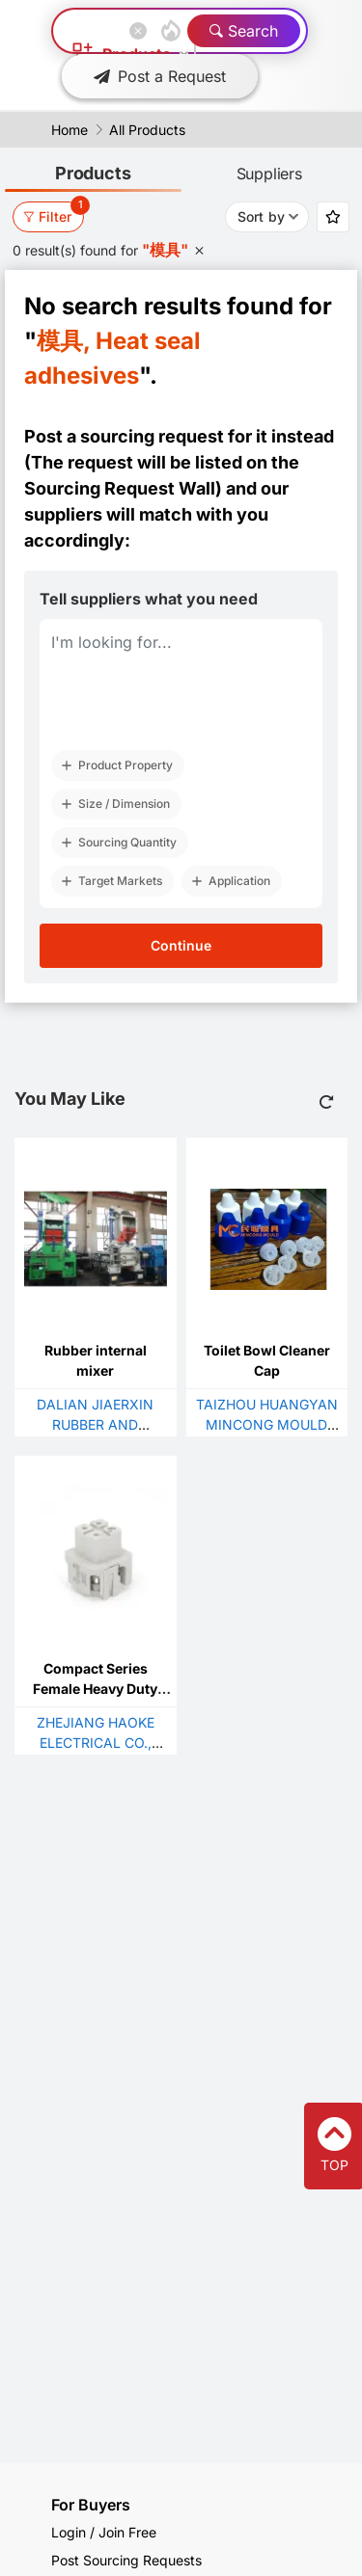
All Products (147, 129)
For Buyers (90, 2504)
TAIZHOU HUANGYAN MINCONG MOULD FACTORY (267, 1424)
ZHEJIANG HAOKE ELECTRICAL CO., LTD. (95, 1742)
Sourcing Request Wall (119, 488)
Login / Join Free (103, 2532)
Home (69, 129)
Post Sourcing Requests (126, 2560)
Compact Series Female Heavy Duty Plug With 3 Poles (95, 1688)
